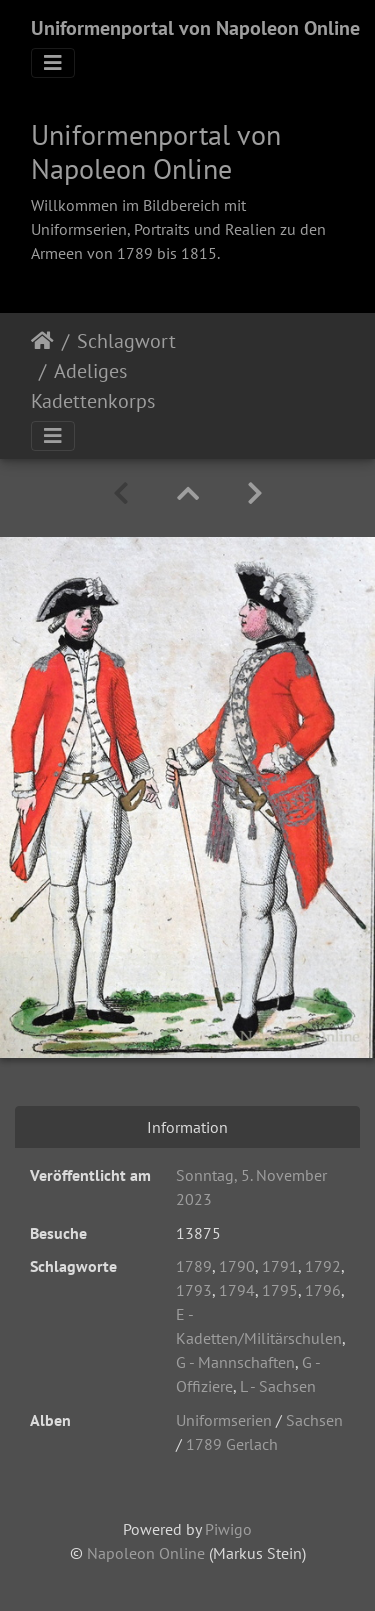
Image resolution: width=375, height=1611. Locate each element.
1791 (280, 1266)
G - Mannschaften (235, 1362)
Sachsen (314, 1420)
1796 (323, 1290)
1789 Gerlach (232, 1444)
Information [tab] (187, 1127)
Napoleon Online (146, 1553)
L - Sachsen (278, 1386)
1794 (237, 1290)
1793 (194, 1290)
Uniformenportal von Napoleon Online (195, 28)
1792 (323, 1266)
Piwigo (228, 1529)
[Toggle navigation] (53, 63)
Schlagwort (126, 341)
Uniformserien (224, 1420)
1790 (237, 1266)
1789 (194, 1266)
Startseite (42, 341)
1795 (280, 1290)
